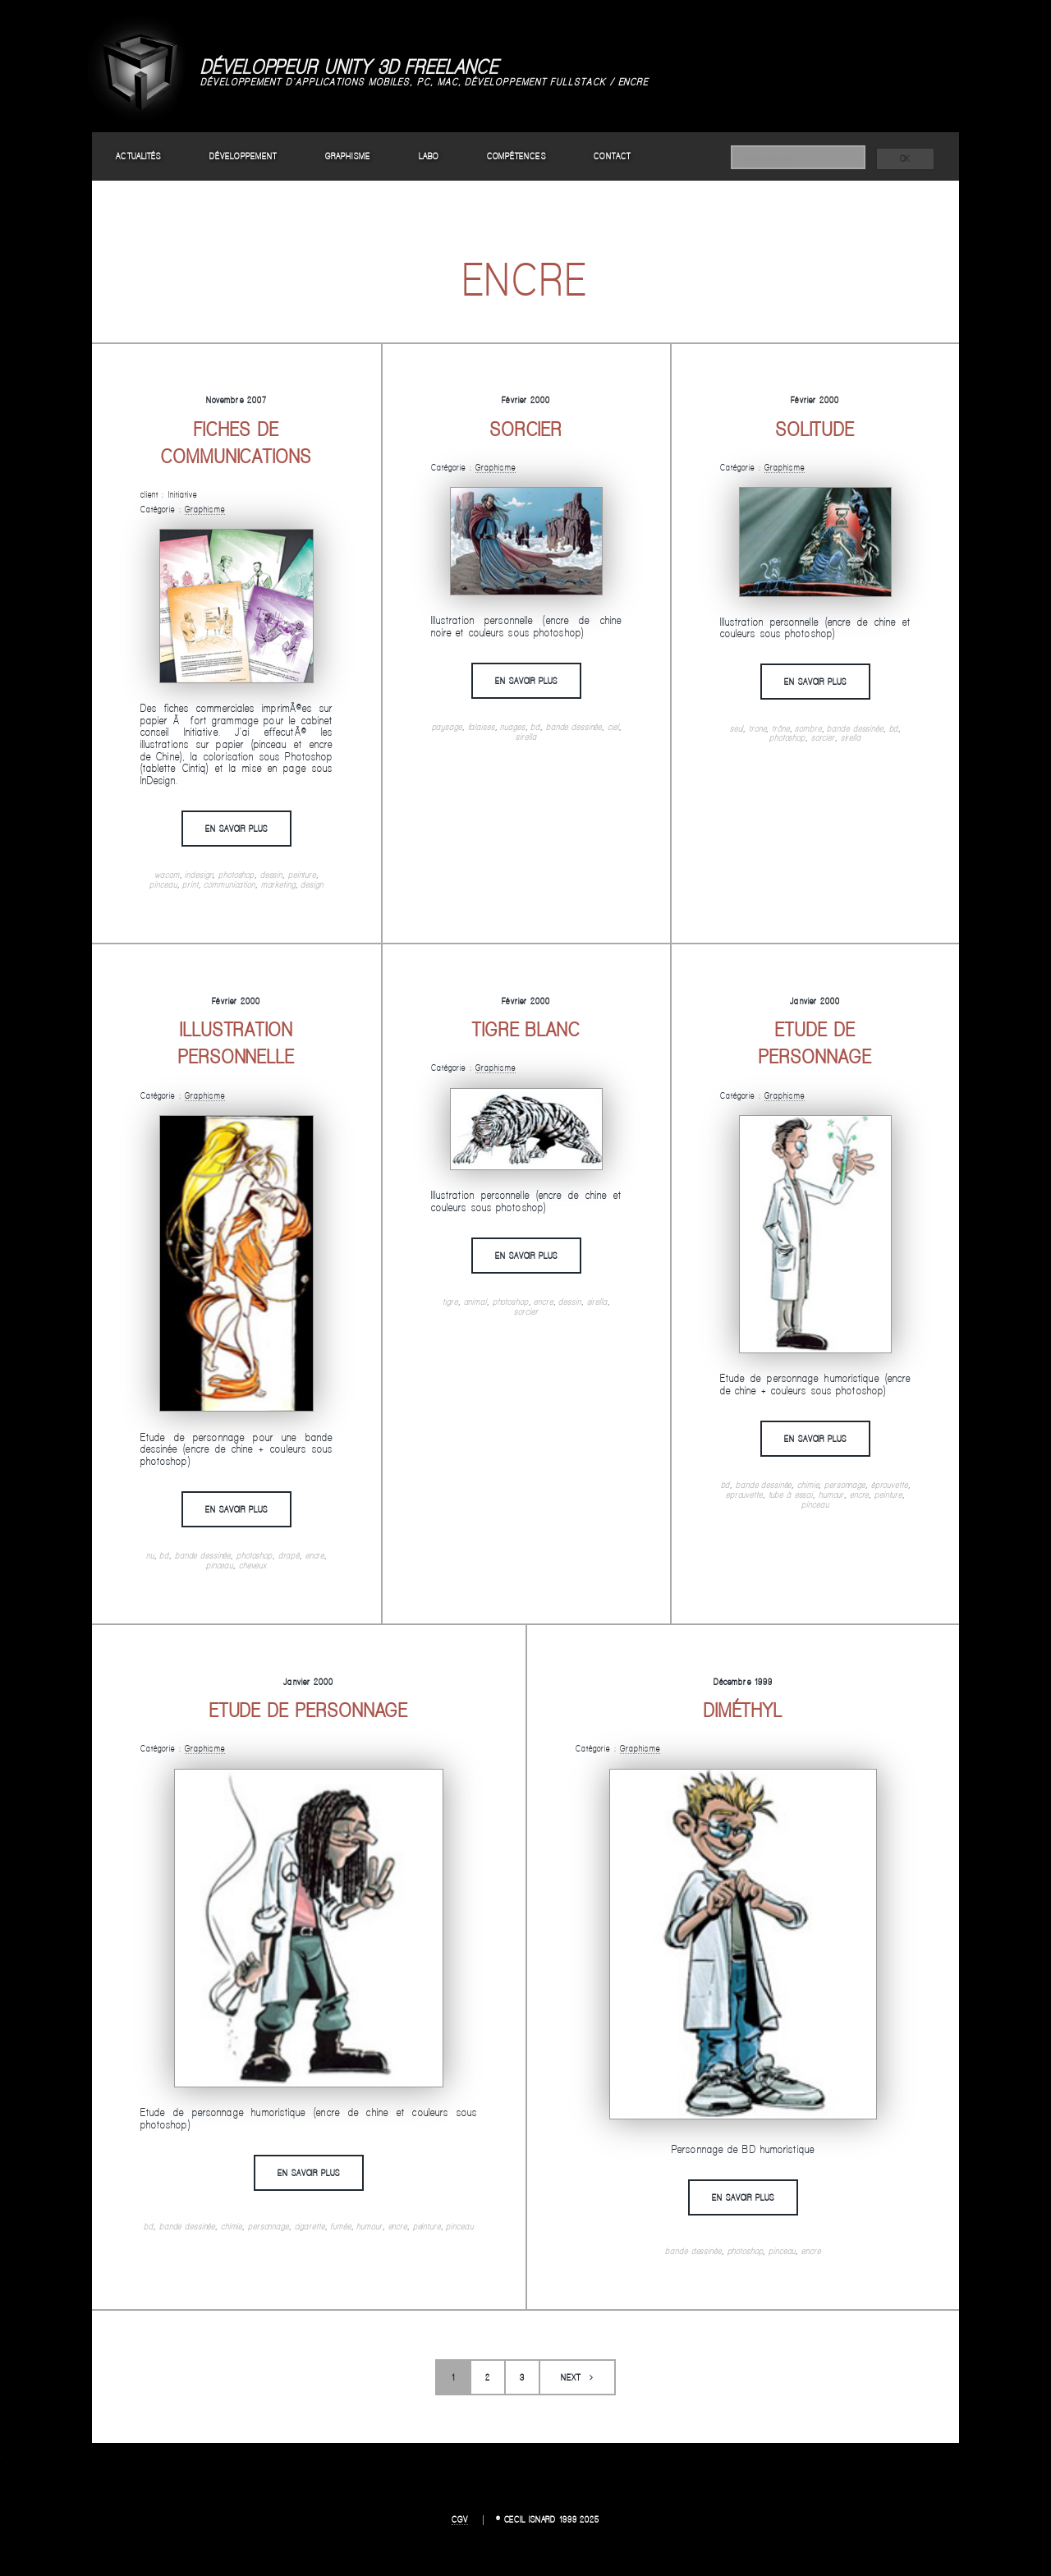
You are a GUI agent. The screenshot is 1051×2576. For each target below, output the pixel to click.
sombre (808, 728)
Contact (612, 156)
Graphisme (347, 156)
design (312, 884)
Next (571, 2377)
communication (229, 884)
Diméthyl (743, 1710)
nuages (512, 727)
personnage (844, 1485)
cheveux (253, 1565)
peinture (302, 874)
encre (314, 1555)
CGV (460, 2519)
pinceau (163, 884)
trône (780, 728)
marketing (278, 884)
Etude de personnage (309, 1710)
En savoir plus (236, 828)
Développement (243, 156)
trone (757, 728)
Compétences (516, 156)
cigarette (310, 2226)
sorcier (823, 737)
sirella (526, 737)
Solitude (815, 429)
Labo (428, 156)
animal (475, 1301)
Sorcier (526, 429)
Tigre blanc (526, 1029)
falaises (481, 727)
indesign (199, 874)
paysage (447, 727)
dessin (271, 874)
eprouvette (744, 1494)
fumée (340, 2226)
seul (737, 728)
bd (535, 727)
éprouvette (889, 1485)
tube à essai (791, 1494)
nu (150, 1555)
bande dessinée (574, 727)
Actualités (138, 156)
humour (831, 1494)
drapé (289, 1555)
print (190, 884)
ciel (613, 727)
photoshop (236, 874)
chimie (808, 1485)
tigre (450, 1301)
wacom (166, 874)
